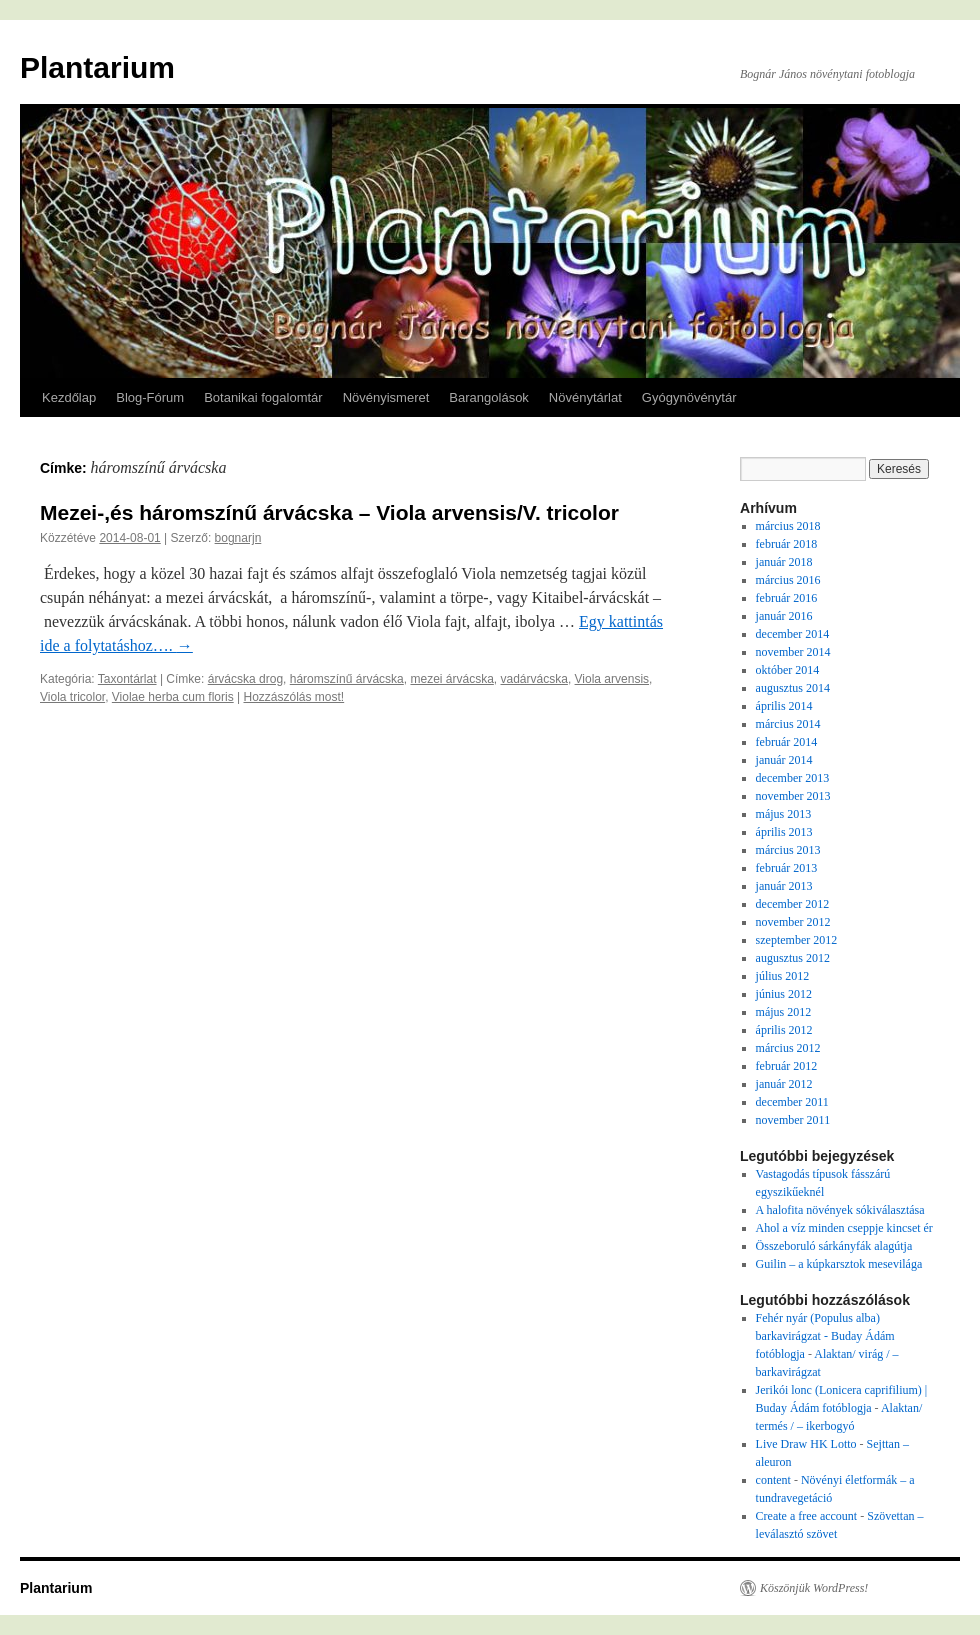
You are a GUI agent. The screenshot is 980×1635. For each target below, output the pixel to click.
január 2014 (784, 760)
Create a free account (807, 1516)
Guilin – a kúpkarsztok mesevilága (839, 1264)
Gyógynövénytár (689, 397)
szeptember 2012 (797, 940)
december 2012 (793, 904)
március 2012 (788, 1048)
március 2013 (788, 850)
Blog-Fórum (150, 397)
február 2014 (787, 742)
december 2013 (793, 778)
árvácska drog (245, 679)
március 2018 (788, 526)
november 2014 (793, 652)
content (773, 1480)
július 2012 (783, 976)
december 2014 (793, 634)
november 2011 (793, 1120)
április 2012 (784, 1030)
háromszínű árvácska (347, 679)
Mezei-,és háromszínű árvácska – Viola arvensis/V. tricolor (329, 512)
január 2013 (784, 886)
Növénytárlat (585, 397)
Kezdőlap (69, 397)
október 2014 (788, 670)
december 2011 (792, 1102)
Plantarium (97, 67)
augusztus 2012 (793, 958)
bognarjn (238, 538)
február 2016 (787, 598)
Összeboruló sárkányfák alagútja (834, 1246)
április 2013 (784, 832)
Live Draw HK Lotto (806, 1444)
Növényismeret (386, 397)
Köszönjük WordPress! (814, 1588)
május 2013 (784, 814)
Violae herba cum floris (173, 697)
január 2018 (784, 562)
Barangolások (489, 397)
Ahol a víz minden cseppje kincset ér (844, 1228)
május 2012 (784, 1012)
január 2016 (784, 616)
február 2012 (787, 1066)
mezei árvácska (451, 679)
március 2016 (788, 580)
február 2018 (787, 544)
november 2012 (793, 922)
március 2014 (788, 724)
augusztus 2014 (793, 688)
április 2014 (784, 706)
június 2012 (784, 994)
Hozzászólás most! (293, 697)
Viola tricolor (72, 697)
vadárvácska (534, 679)
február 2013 (787, 868)
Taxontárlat (127, 679)
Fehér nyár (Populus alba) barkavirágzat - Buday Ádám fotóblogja (825, 1336)
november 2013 (793, 796)
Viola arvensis (612, 679)
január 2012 (784, 1084)
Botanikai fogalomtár (263, 397)
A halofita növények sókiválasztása (840, 1210)
